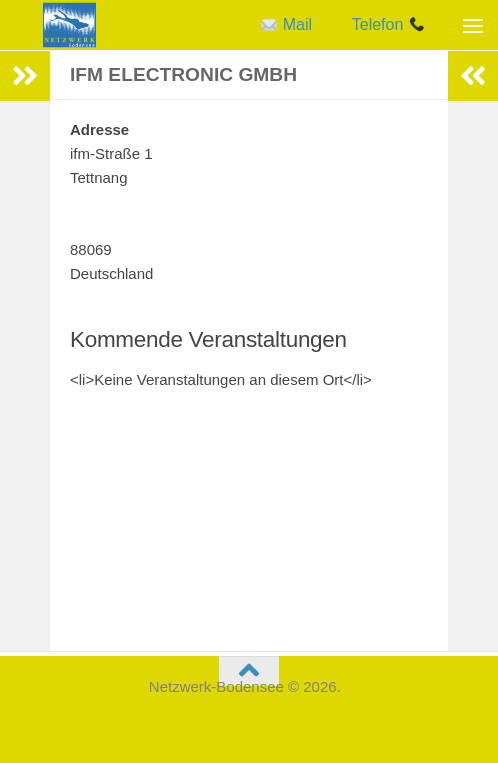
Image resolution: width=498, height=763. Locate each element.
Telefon (388, 24)
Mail (286, 24)
